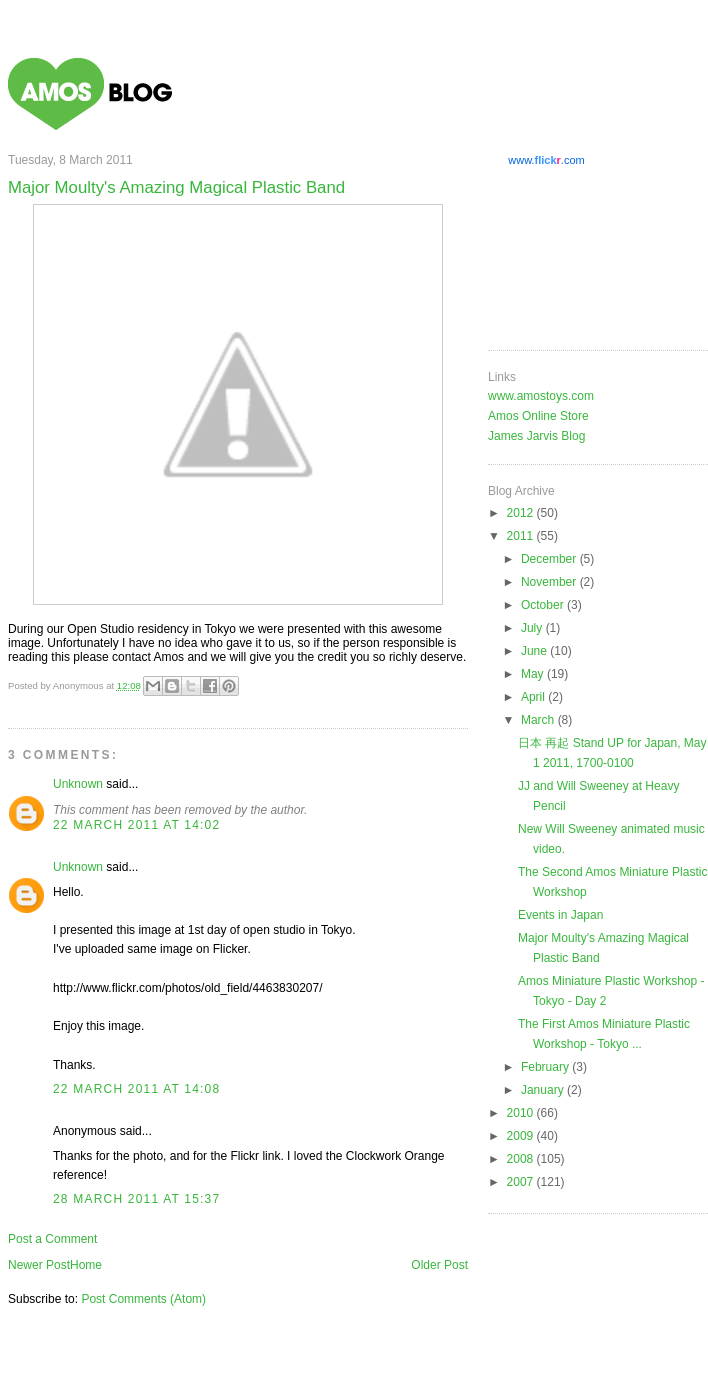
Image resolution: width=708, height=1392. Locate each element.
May (534, 674)
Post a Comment (52, 1239)
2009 (522, 1136)
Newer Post (39, 1265)
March (539, 720)
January (544, 1090)
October (544, 605)
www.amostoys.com (541, 396)
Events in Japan (560, 915)
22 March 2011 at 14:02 (136, 825)
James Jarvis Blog (536, 436)
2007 (522, 1182)
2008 (522, 1159)
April (534, 697)
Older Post (439, 1265)
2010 (522, 1113)
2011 (522, 536)
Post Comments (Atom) (143, 1299)
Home (86, 1265)
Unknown (78, 784)
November (550, 582)
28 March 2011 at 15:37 (136, 1199)
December (550, 559)
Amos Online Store (538, 416)
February (546, 1067)
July (533, 628)
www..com (546, 160)
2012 (522, 513)
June (535, 651)
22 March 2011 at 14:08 (136, 1089)
